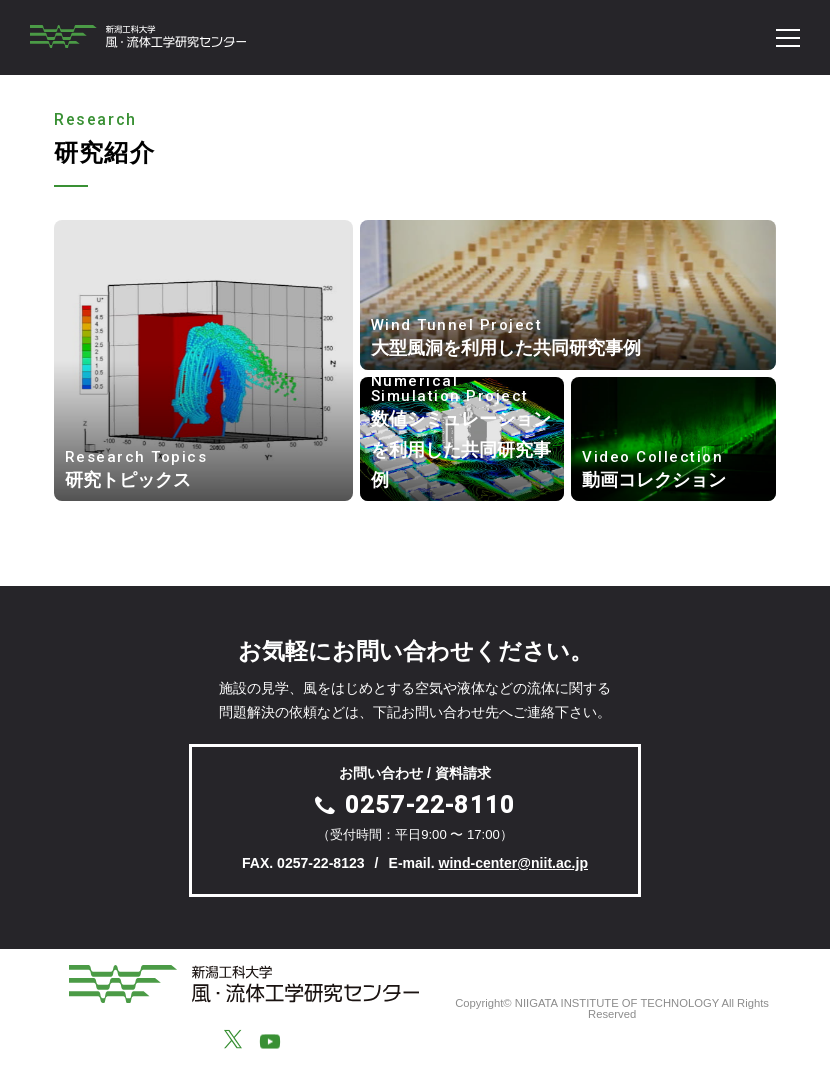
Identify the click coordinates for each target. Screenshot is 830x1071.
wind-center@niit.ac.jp (513, 863)
